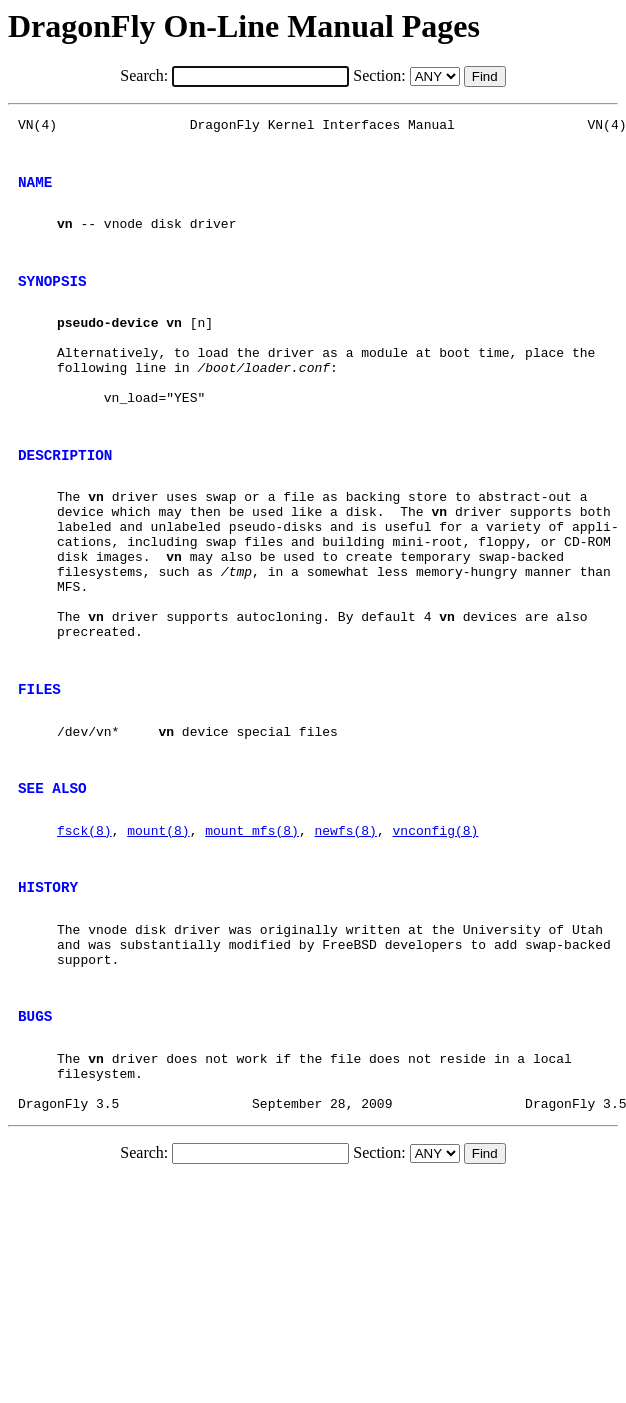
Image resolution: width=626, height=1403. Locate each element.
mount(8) (158, 935)
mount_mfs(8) (252, 935)
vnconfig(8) (435, 935)
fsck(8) (84, 935)
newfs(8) (345, 935)
